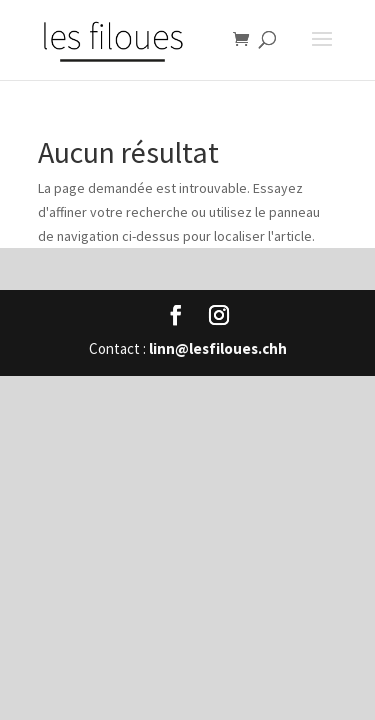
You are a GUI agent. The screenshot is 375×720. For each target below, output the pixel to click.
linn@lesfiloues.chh (218, 348)
